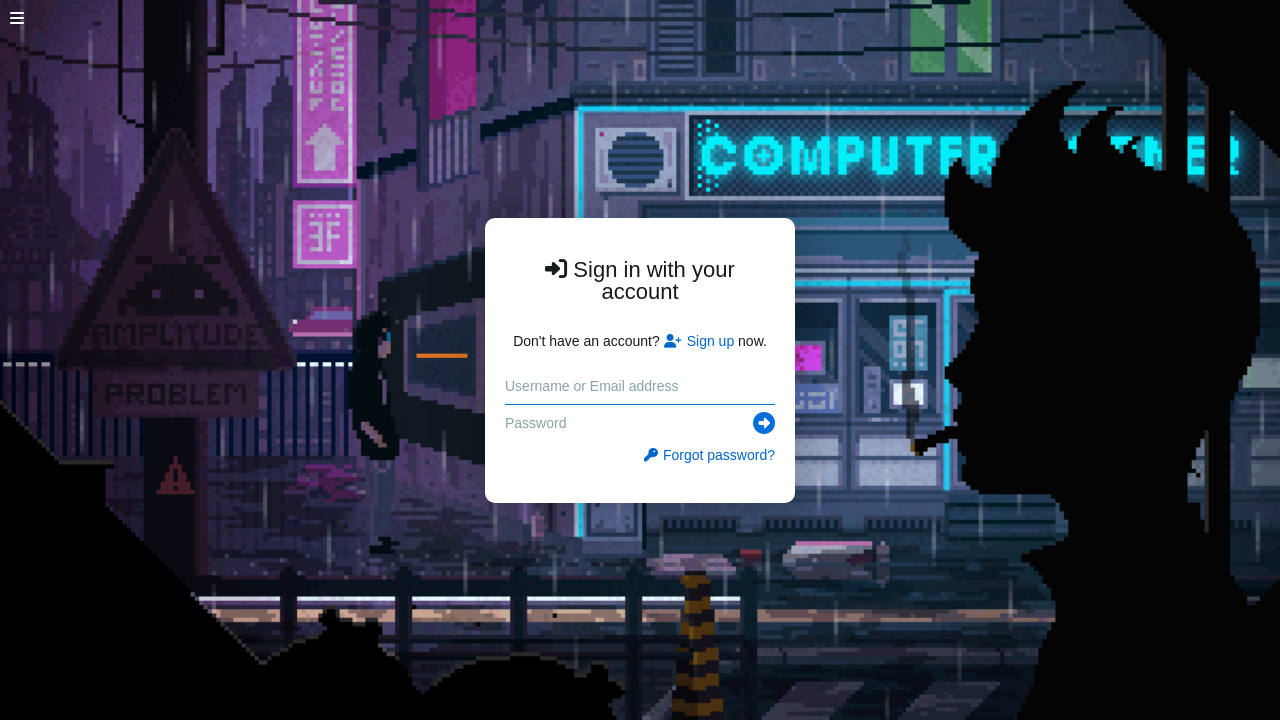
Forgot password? (709, 455)
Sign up (699, 341)
